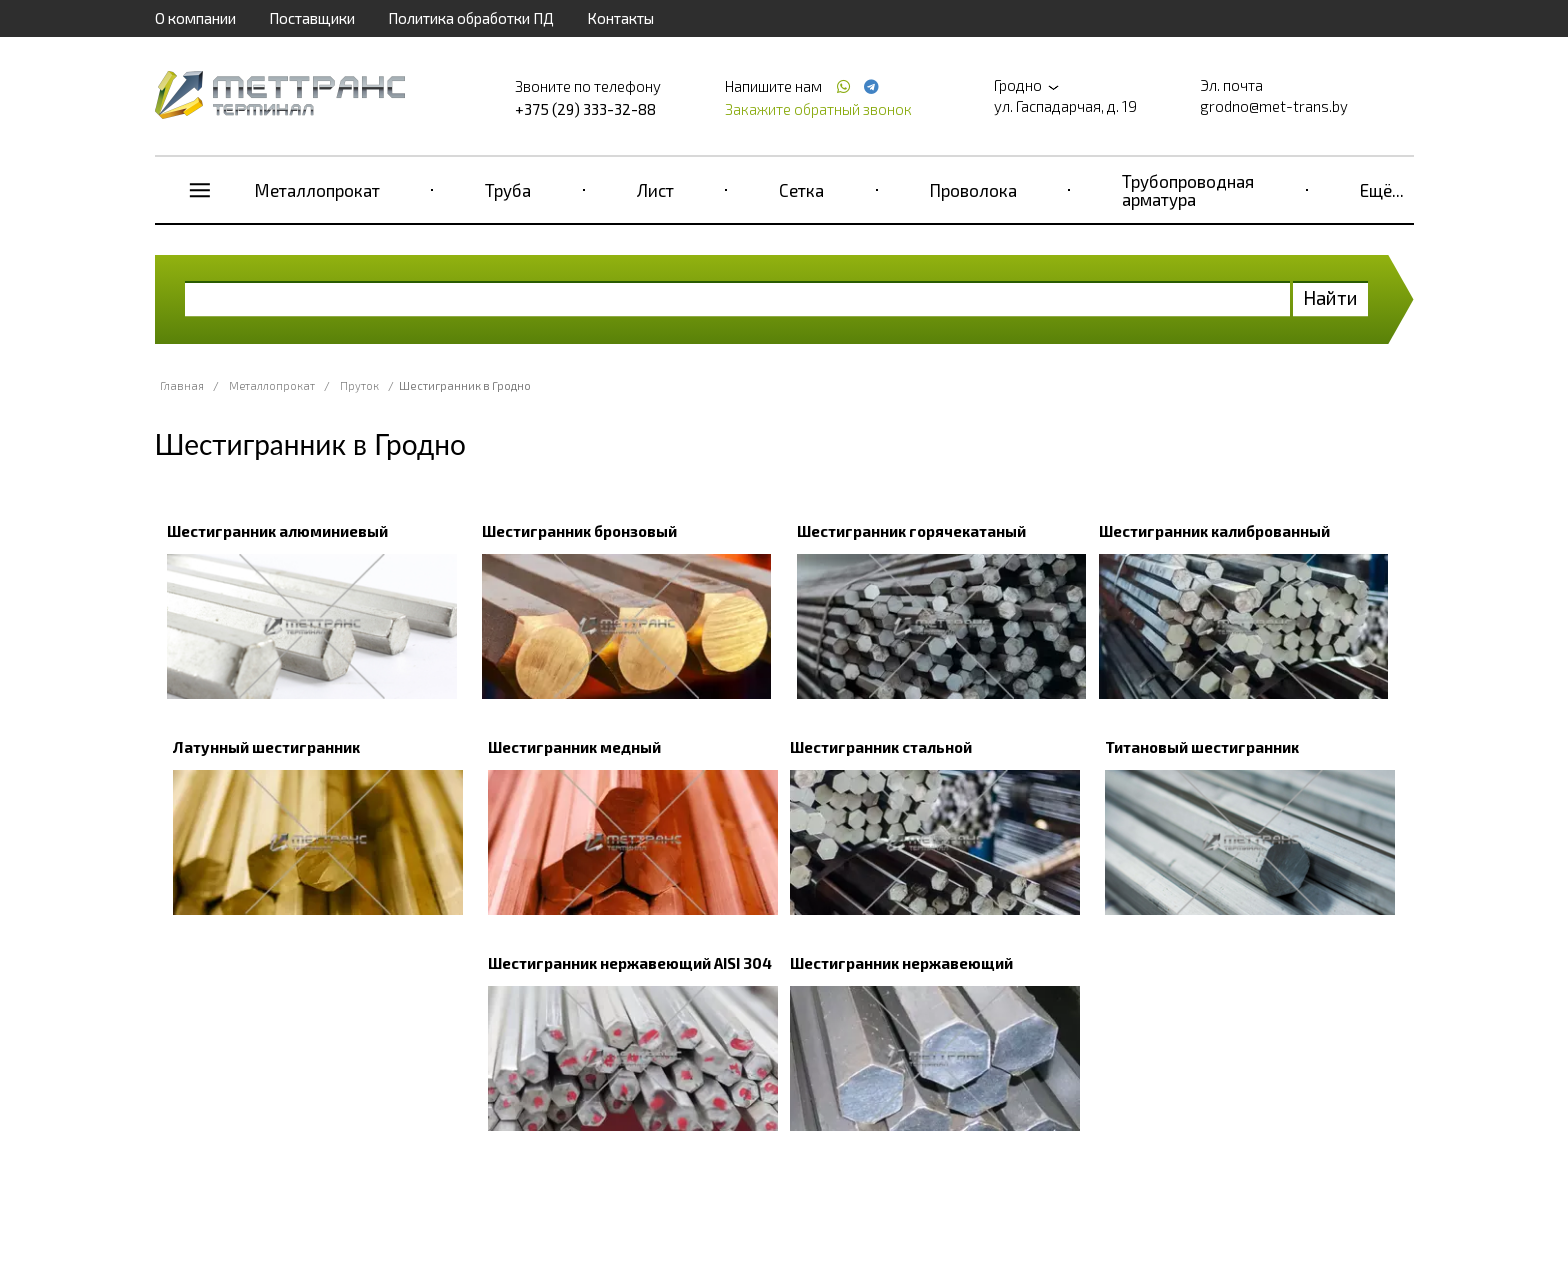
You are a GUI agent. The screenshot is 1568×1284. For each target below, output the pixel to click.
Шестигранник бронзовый (579, 531)
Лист (655, 190)
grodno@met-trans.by (1274, 106)
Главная (182, 385)
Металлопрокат (317, 190)
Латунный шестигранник (266, 747)
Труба (508, 190)
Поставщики (312, 18)
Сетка (801, 190)
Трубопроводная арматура (1188, 190)
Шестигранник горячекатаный (911, 531)
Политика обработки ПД (471, 18)
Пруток (359, 385)
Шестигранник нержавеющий (901, 963)
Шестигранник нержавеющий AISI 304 (630, 963)
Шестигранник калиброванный (1214, 531)
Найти (1330, 297)
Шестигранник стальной (881, 747)
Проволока (973, 190)
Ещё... (1382, 190)
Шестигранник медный (574, 747)
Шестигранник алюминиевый (277, 531)
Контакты (620, 18)
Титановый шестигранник (1202, 747)
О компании (195, 18)
